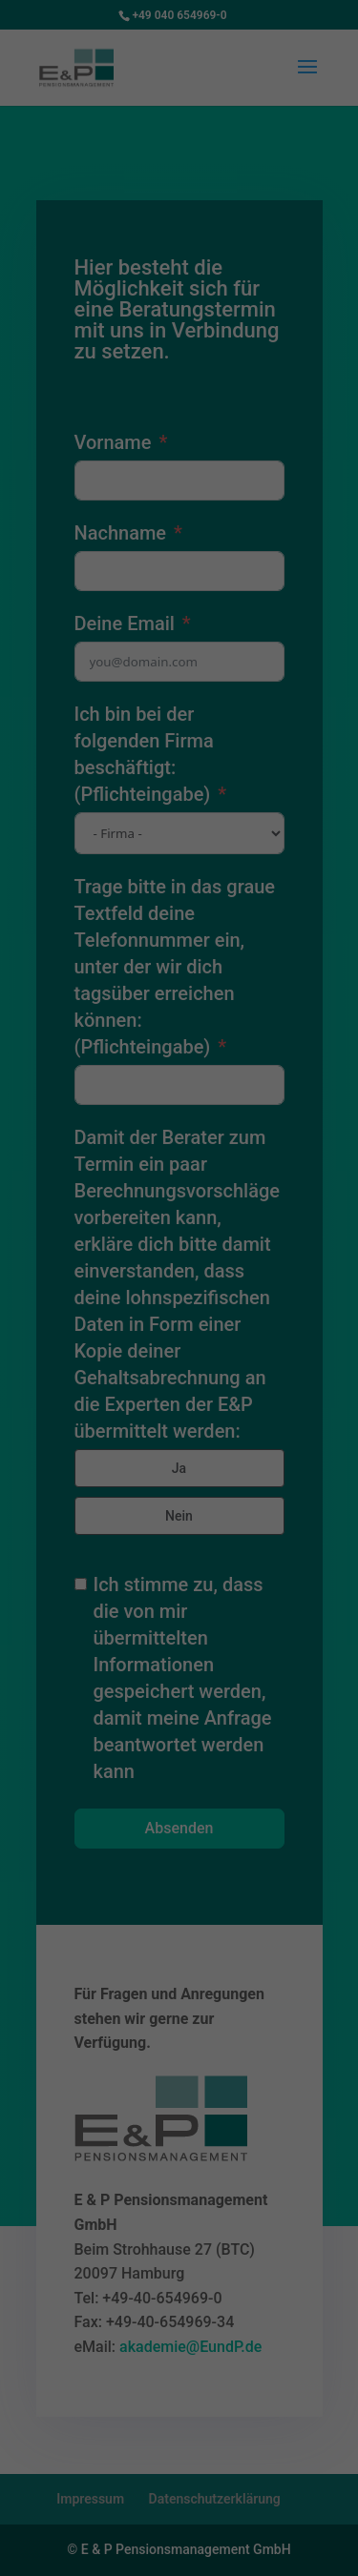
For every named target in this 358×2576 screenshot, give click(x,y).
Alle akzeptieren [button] (179, 1425)
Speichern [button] (178, 1481)
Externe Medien (271, 1358)
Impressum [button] (272, 1598)
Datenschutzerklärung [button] (188, 1598)
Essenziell (57, 1358)
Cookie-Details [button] (94, 1598)
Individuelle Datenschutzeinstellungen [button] (179, 1547)
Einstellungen (144, 1295)
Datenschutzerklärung (80, 1276)
